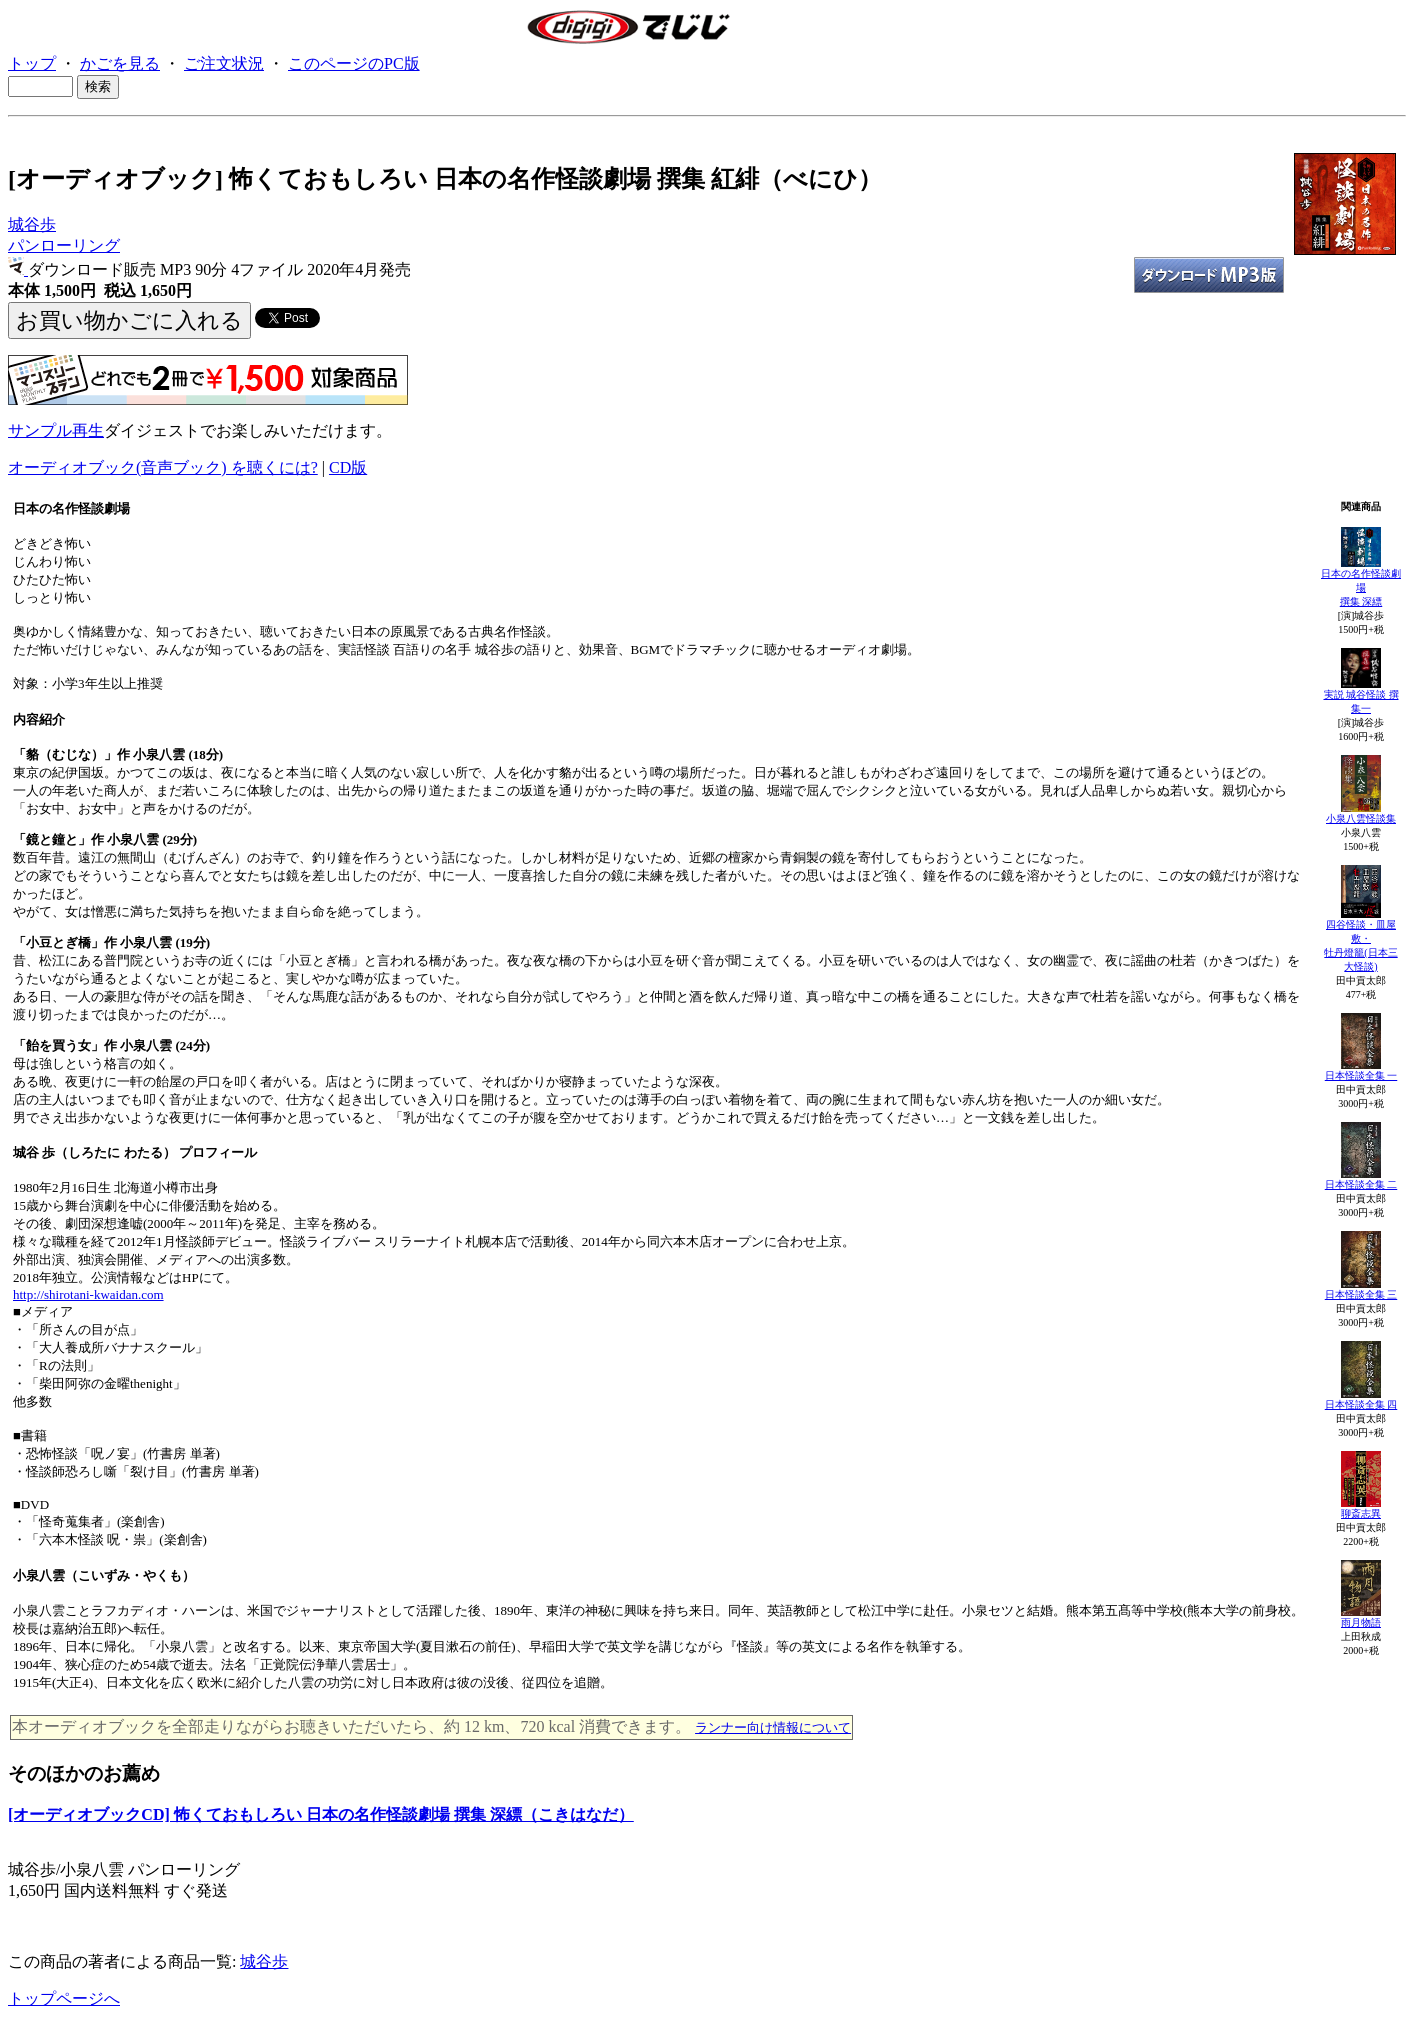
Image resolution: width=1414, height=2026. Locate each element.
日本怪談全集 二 (1361, 1184)
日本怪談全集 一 (1361, 1075)
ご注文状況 (224, 63)
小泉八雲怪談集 (1361, 818)
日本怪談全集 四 (1361, 1404)
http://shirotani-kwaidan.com (88, 1294)
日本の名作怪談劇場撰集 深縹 (1361, 587)
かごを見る (120, 63)
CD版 (348, 467)
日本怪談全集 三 (1361, 1294)
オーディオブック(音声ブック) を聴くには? (163, 467)
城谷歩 (32, 224)
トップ (32, 63)
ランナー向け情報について (773, 1727)
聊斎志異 (1361, 1513)
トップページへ (64, 1998)
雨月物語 (1361, 1622)
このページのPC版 (354, 63)
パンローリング (64, 245)
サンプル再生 (56, 430)
